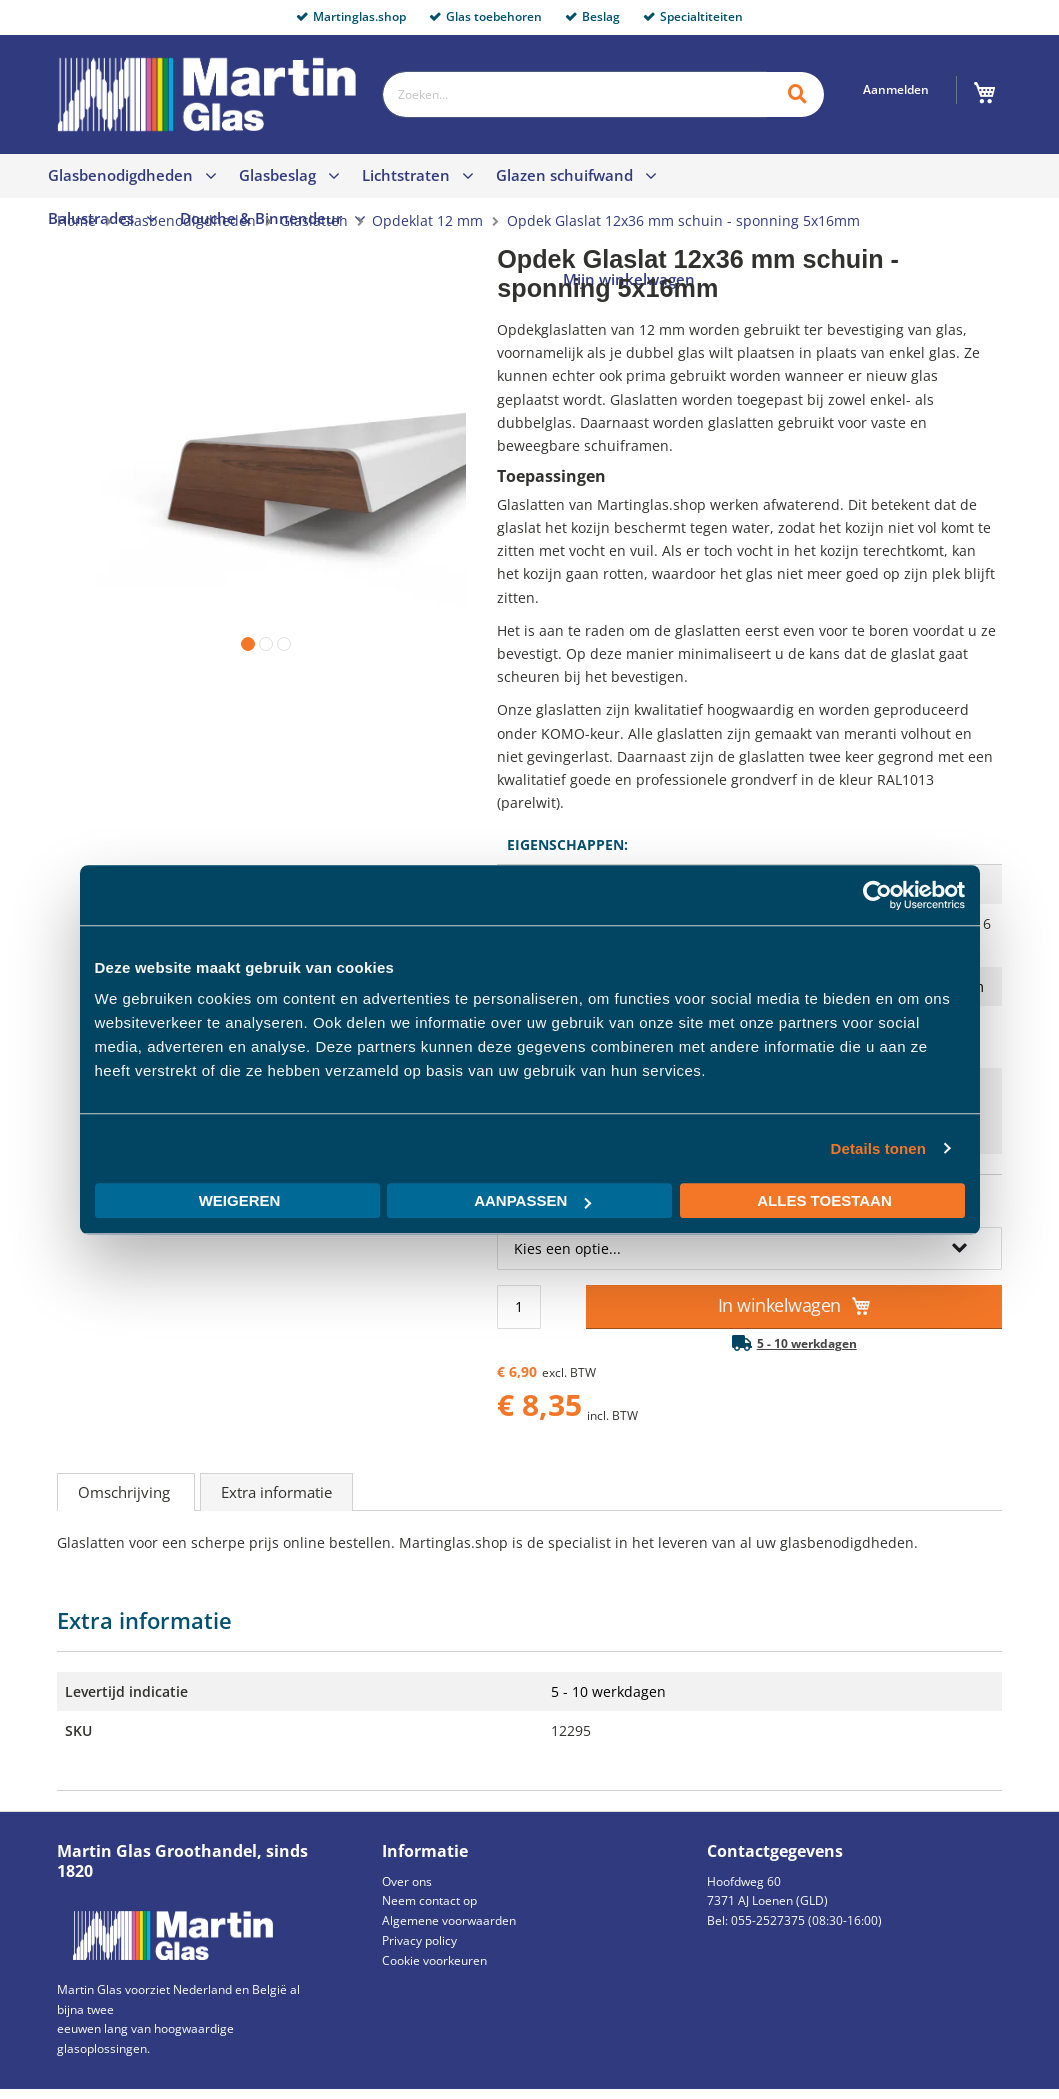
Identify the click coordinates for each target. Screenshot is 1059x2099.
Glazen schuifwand (564, 175)
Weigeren (240, 1200)
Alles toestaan (824, 1200)
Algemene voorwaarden (449, 1920)
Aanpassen (532, 1200)
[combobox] (574, 94)
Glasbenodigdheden (120, 175)
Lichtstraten (406, 175)
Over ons (407, 1881)
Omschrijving (126, 1492)
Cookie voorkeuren (434, 1960)
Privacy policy (419, 1940)
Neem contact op (429, 1900)
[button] (244, 640)
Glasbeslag (277, 175)
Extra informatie (276, 1492)
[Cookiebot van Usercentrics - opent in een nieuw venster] (877, 895)
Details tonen (878, 1148)
